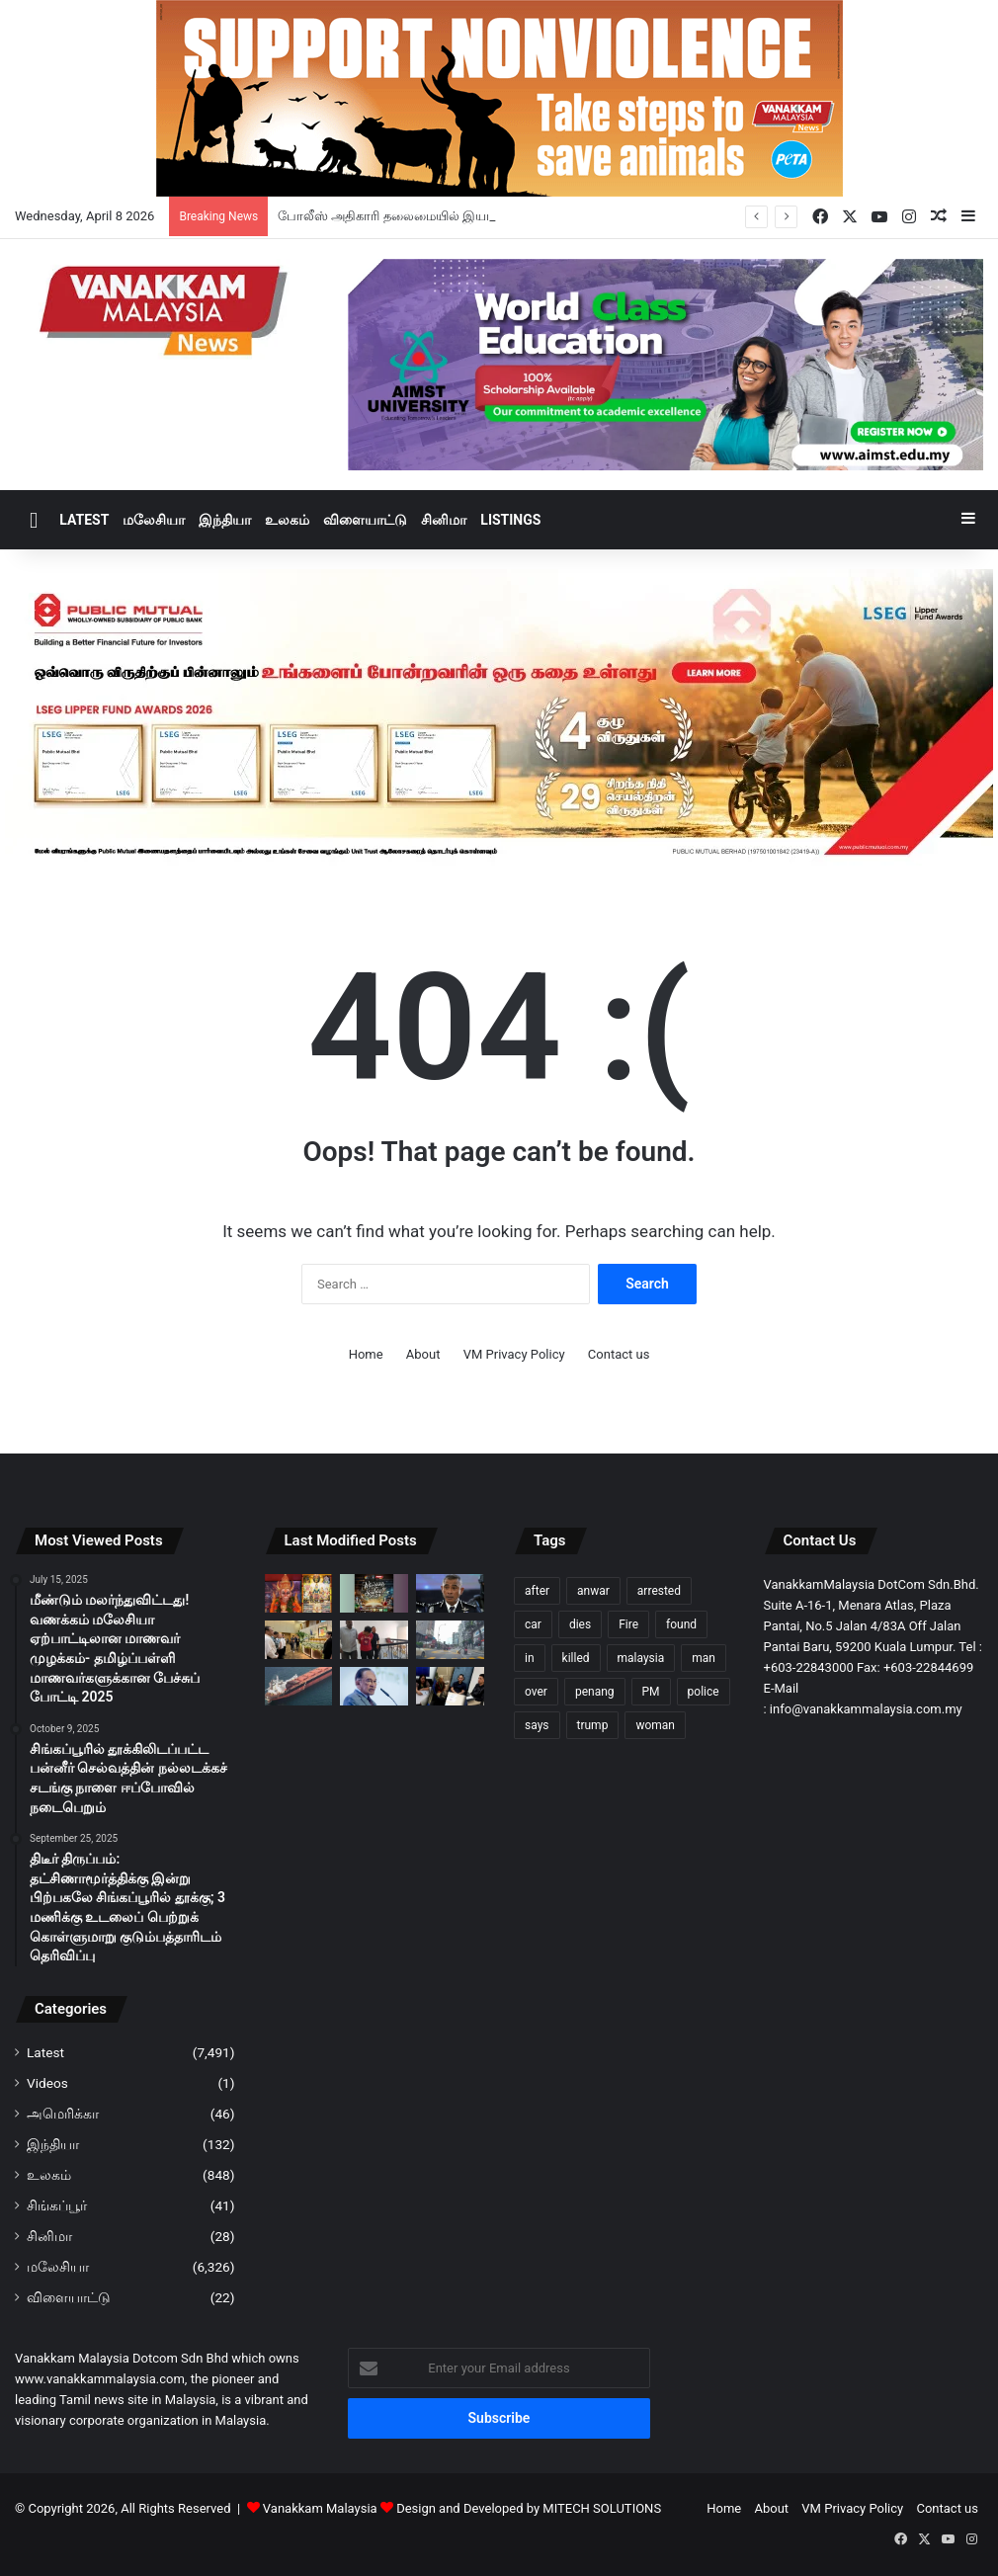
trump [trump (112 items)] (593, 1725)
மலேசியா (154, 520)
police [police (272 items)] (703, 1692)
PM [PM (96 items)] (651, 1692)
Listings (510, 520)
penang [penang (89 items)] (595, 1692)
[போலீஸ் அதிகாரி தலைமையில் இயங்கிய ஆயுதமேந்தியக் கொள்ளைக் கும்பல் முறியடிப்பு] (450, 1593)
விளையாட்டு (365, 520)
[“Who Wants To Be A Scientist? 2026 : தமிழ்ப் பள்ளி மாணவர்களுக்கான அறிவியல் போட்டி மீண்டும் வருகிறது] (374, 1593)
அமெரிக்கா (63, 2113)
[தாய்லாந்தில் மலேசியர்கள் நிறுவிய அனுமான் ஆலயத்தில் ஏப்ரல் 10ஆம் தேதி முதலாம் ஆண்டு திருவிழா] (299, 1593)
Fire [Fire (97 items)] (628, 1624)
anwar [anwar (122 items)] (593, 1591)
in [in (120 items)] (530, 1658)
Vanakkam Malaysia (329, 2508)
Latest (84, 520)
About (423, 1354)
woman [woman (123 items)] (655, 1725)
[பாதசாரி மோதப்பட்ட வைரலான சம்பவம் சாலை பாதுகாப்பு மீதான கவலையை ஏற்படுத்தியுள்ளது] (450, 1639)
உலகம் (287, 520)
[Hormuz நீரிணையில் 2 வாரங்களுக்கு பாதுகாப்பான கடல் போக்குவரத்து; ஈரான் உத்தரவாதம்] (299, 1686)
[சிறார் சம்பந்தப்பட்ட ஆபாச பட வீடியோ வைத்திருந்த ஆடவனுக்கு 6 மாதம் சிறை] (374, 1639)
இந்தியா (225, 520)
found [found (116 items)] (681, 1624)
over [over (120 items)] (536, 1692)
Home (366, 1354)
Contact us (619, 1354)
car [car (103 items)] (533, 1624)
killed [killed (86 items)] (576, 1658)
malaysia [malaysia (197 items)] (641, 1658)
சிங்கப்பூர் (57, 2205)
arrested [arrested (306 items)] (659, 1591)
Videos (47, 2083)
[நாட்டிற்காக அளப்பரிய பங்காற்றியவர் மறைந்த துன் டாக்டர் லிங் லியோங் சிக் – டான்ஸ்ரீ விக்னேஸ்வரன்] (299, 1639)
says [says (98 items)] (537, 1725)
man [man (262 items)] (703, 1658)
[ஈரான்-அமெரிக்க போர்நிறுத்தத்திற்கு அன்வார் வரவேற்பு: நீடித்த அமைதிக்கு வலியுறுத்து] (374, 1686)
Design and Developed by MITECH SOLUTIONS (528, 2508)
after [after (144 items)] (537, 1591)
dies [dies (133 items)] (580, 1624)
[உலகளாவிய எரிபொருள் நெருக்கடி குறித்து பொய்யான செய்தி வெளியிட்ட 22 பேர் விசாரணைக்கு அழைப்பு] (450, 1686)
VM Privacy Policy (514, 1354)
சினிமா (443, 520)
